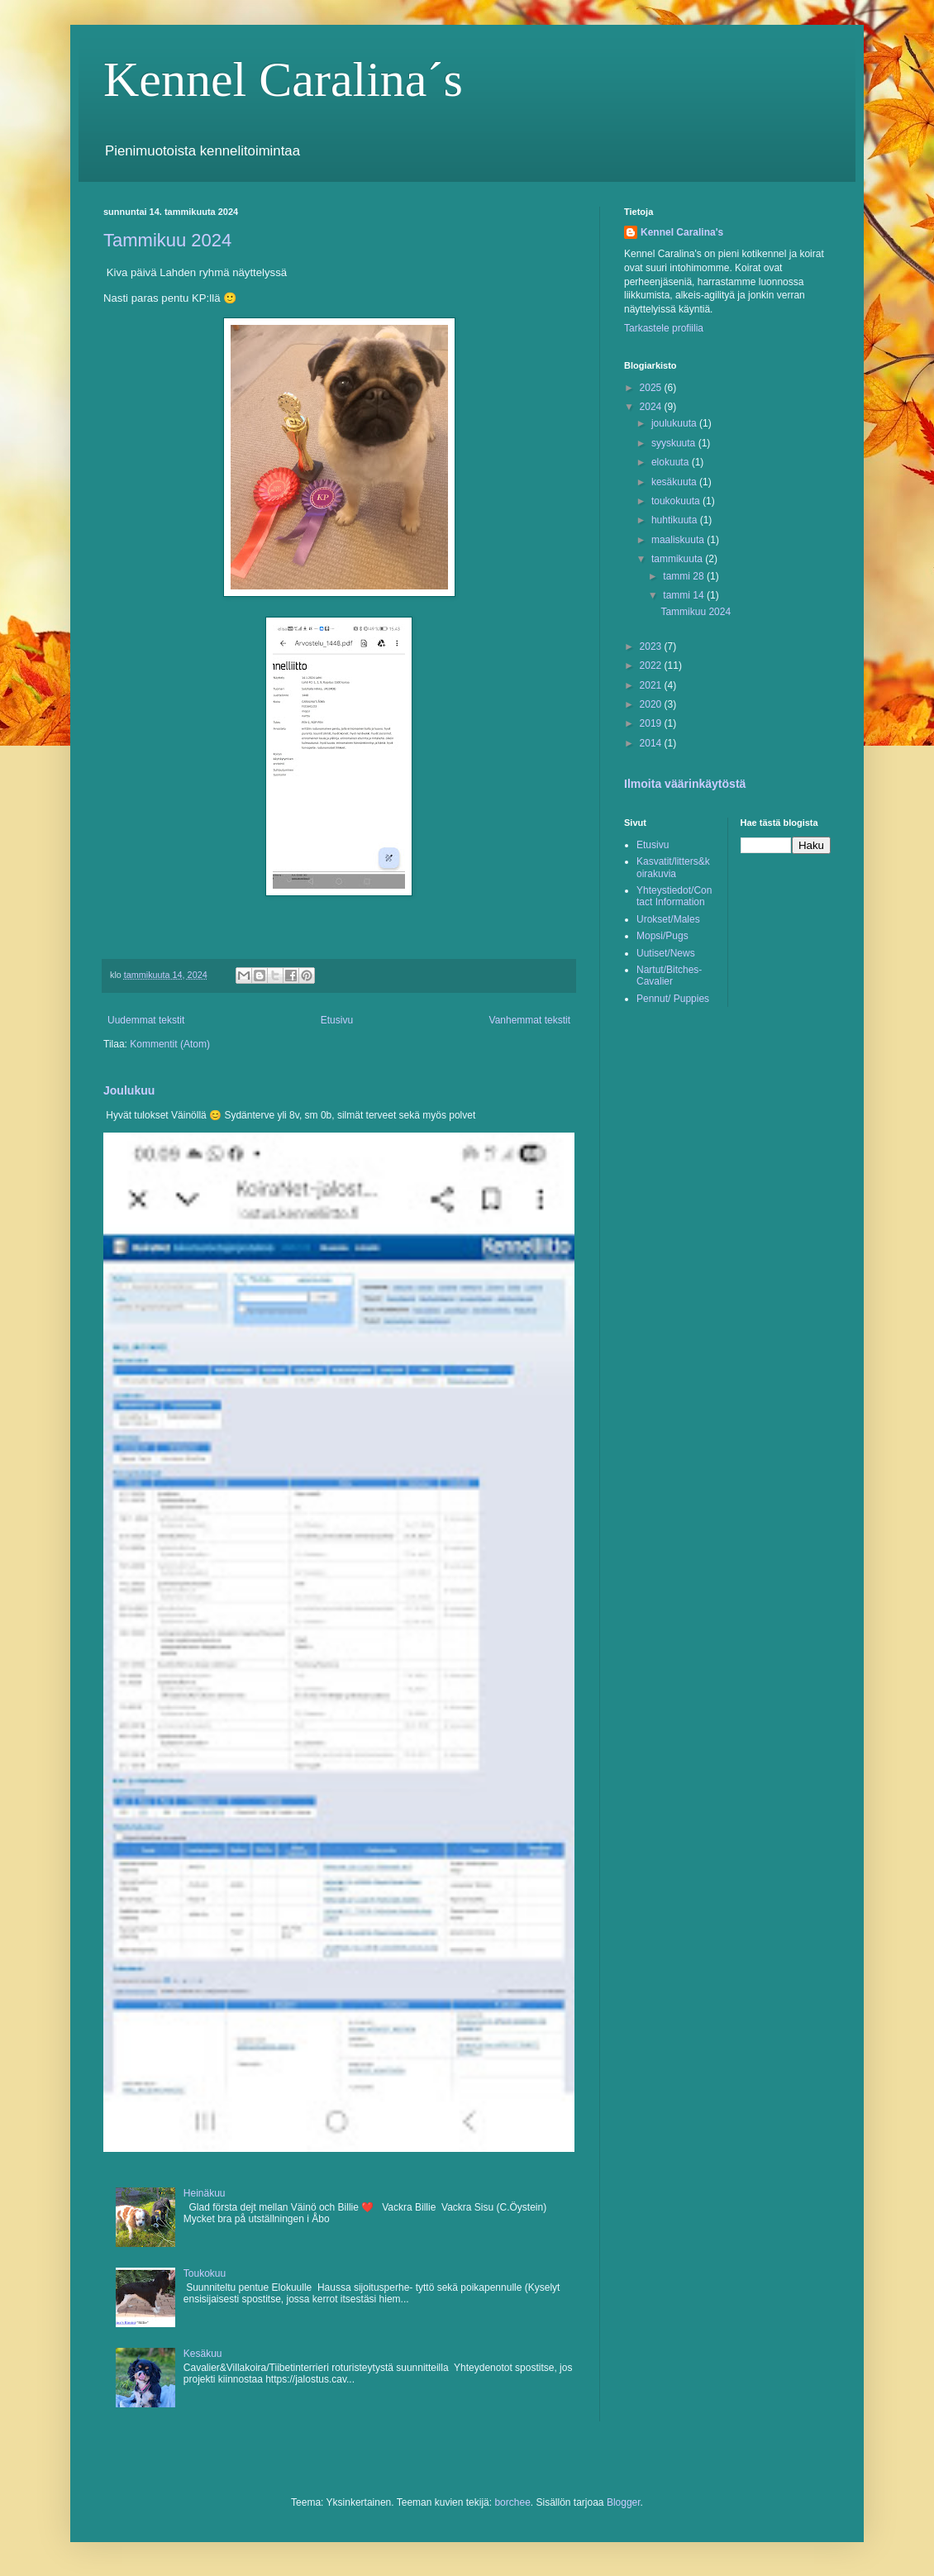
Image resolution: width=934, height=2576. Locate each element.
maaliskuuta (679, 540)
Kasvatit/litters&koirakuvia (673, 867)
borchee (512, 2502)
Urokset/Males (668, 919)
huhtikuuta (675, 520)
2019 (652, 723)
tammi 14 (685, 595)
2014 (652, 743)
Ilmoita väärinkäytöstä (685, 783)
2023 (652, 646)
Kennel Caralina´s (283, 79)
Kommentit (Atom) (170, 1044)
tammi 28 (685, 576)
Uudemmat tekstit (145, 1020)
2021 (652, 685)
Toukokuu (204, 2273)
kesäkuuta (675, 482)
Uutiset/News (665, 953)
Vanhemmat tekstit (529, 1020)
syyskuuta (674, 443)
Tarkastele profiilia (663, 328)
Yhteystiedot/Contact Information (674, 896)
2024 (652, 407)
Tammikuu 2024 (167, 240)
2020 (652, 704)
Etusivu (337, 1020)
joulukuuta (675, 423)
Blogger (624, 2502)
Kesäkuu (202, 2353)
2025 (652, 388)
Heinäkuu (204, 2193)
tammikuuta (678, 559)
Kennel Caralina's (682, 232)
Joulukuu (129, 1090)
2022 (652, 665)
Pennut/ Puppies (672, 998)
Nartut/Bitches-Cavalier (669, 975)
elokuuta (671, 462)
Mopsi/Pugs (662, 936)
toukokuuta (677, 501)
